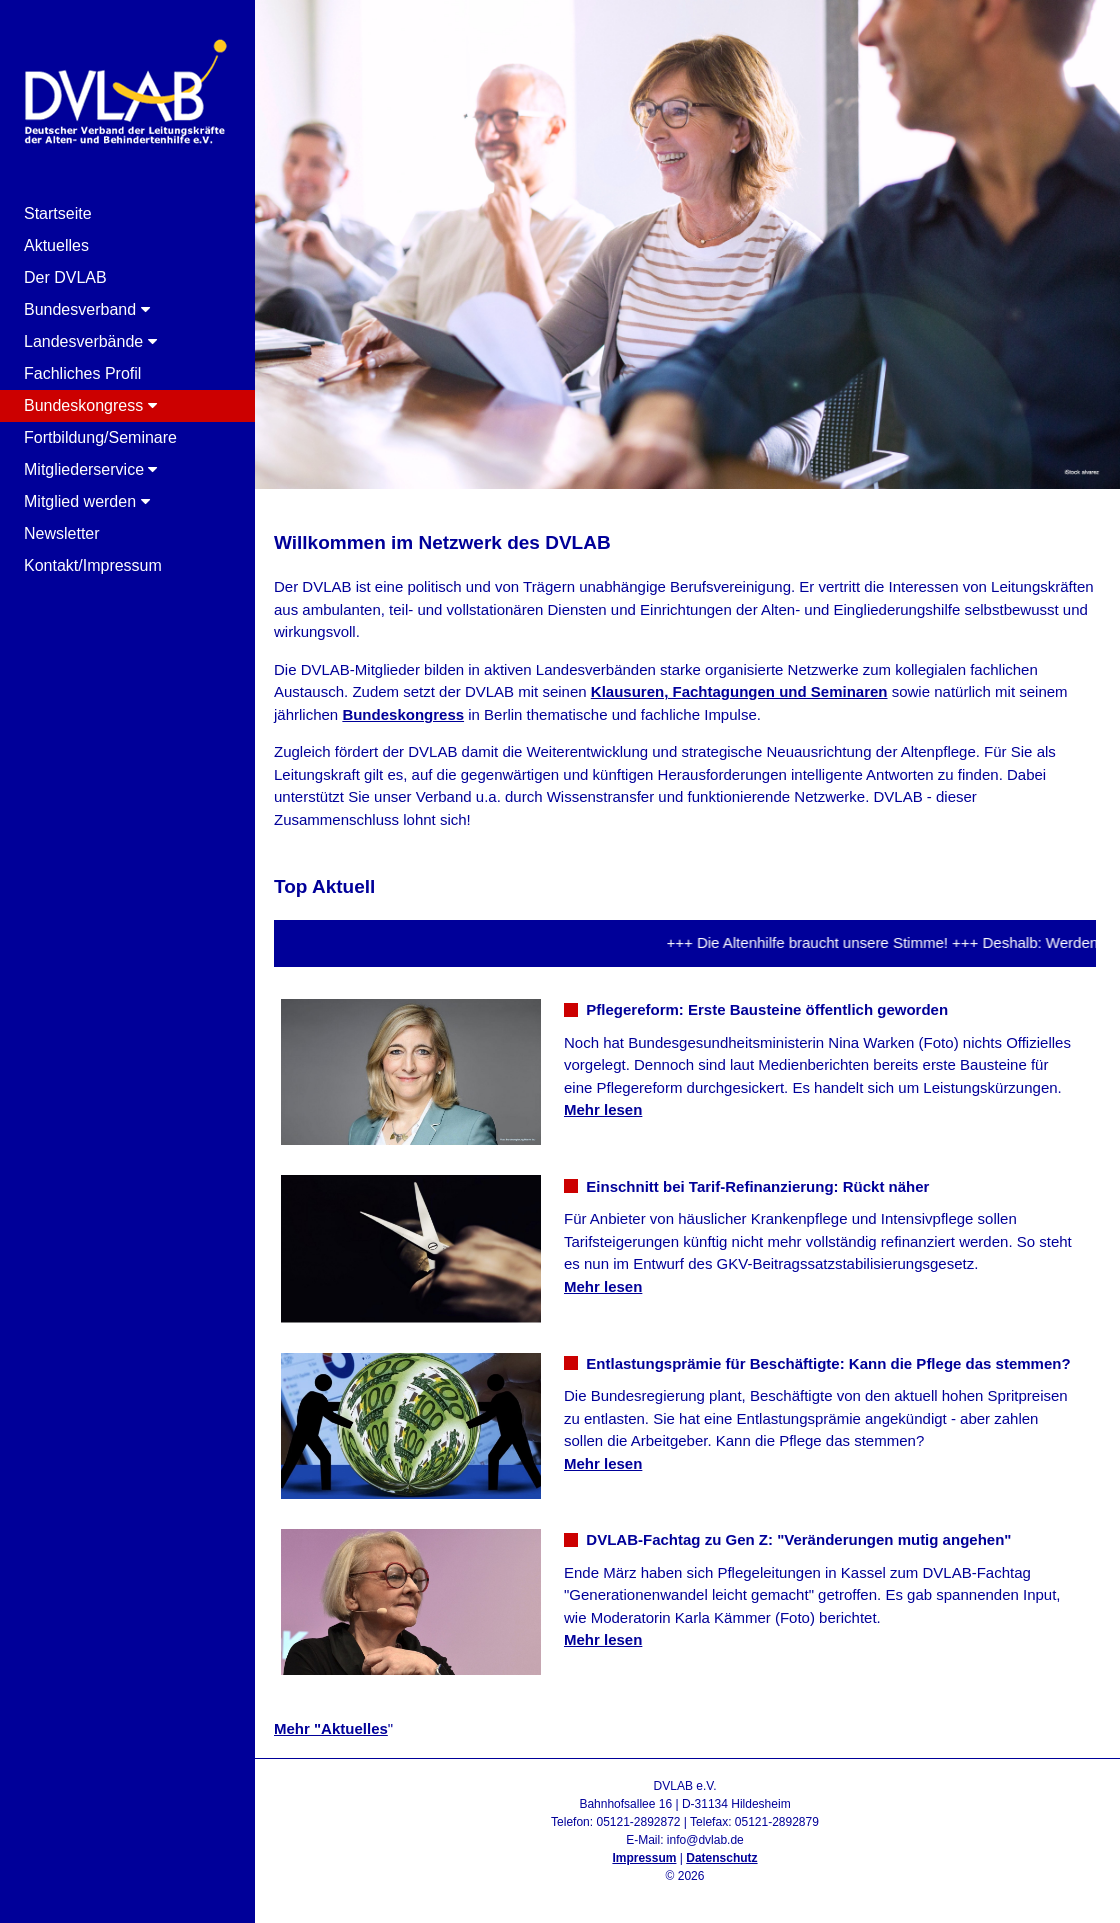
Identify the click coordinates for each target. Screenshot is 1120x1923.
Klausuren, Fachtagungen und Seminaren (739, 691)
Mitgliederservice (90, 469)
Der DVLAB (65, 277)
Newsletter (62, 533)
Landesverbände (90, 341)
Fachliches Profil (82, 373)
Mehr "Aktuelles (331, 1728)
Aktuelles (56, 245)
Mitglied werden (87, 501)
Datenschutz (721, 1858)
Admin (684, 1894)
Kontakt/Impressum (93, 565)
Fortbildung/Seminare (100, 437)
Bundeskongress (90, 405)
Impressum (644, 1858)
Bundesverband (87, 309)
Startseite (58, 213)
